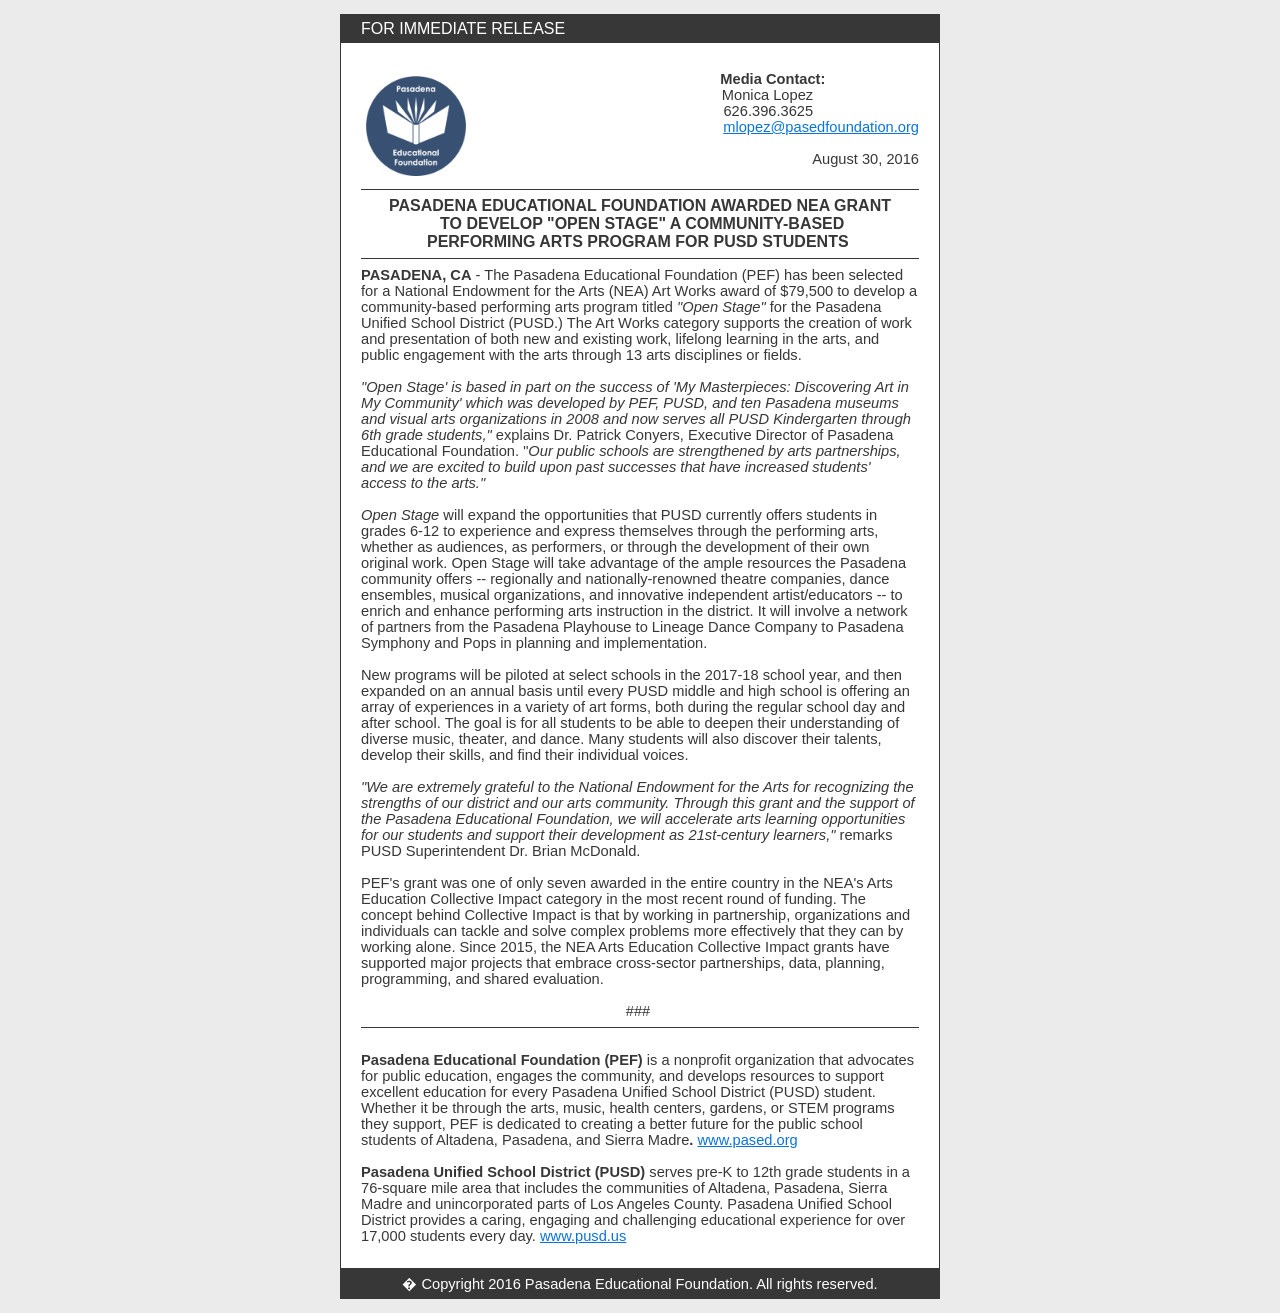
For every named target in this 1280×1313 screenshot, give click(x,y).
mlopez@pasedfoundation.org (821, 127)
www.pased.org (748, 1140)
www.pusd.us (583, 1236)
